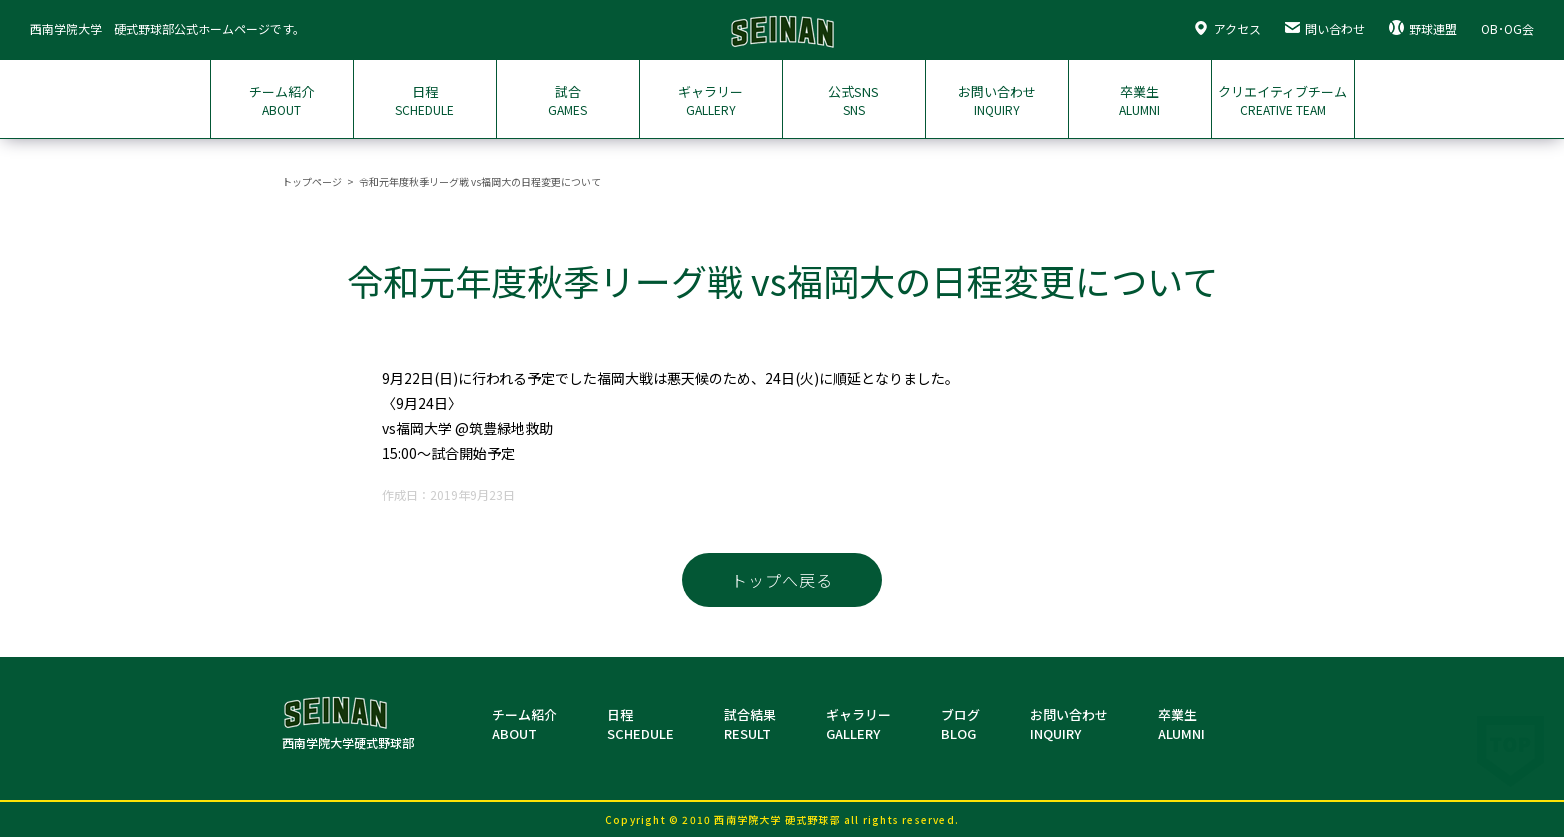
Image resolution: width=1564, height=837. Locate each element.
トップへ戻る (782, 580)
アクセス (1227, 28)
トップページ (312, 181)
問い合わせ (1325, 28)
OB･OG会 (1507, 28)
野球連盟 (1423, 28)
